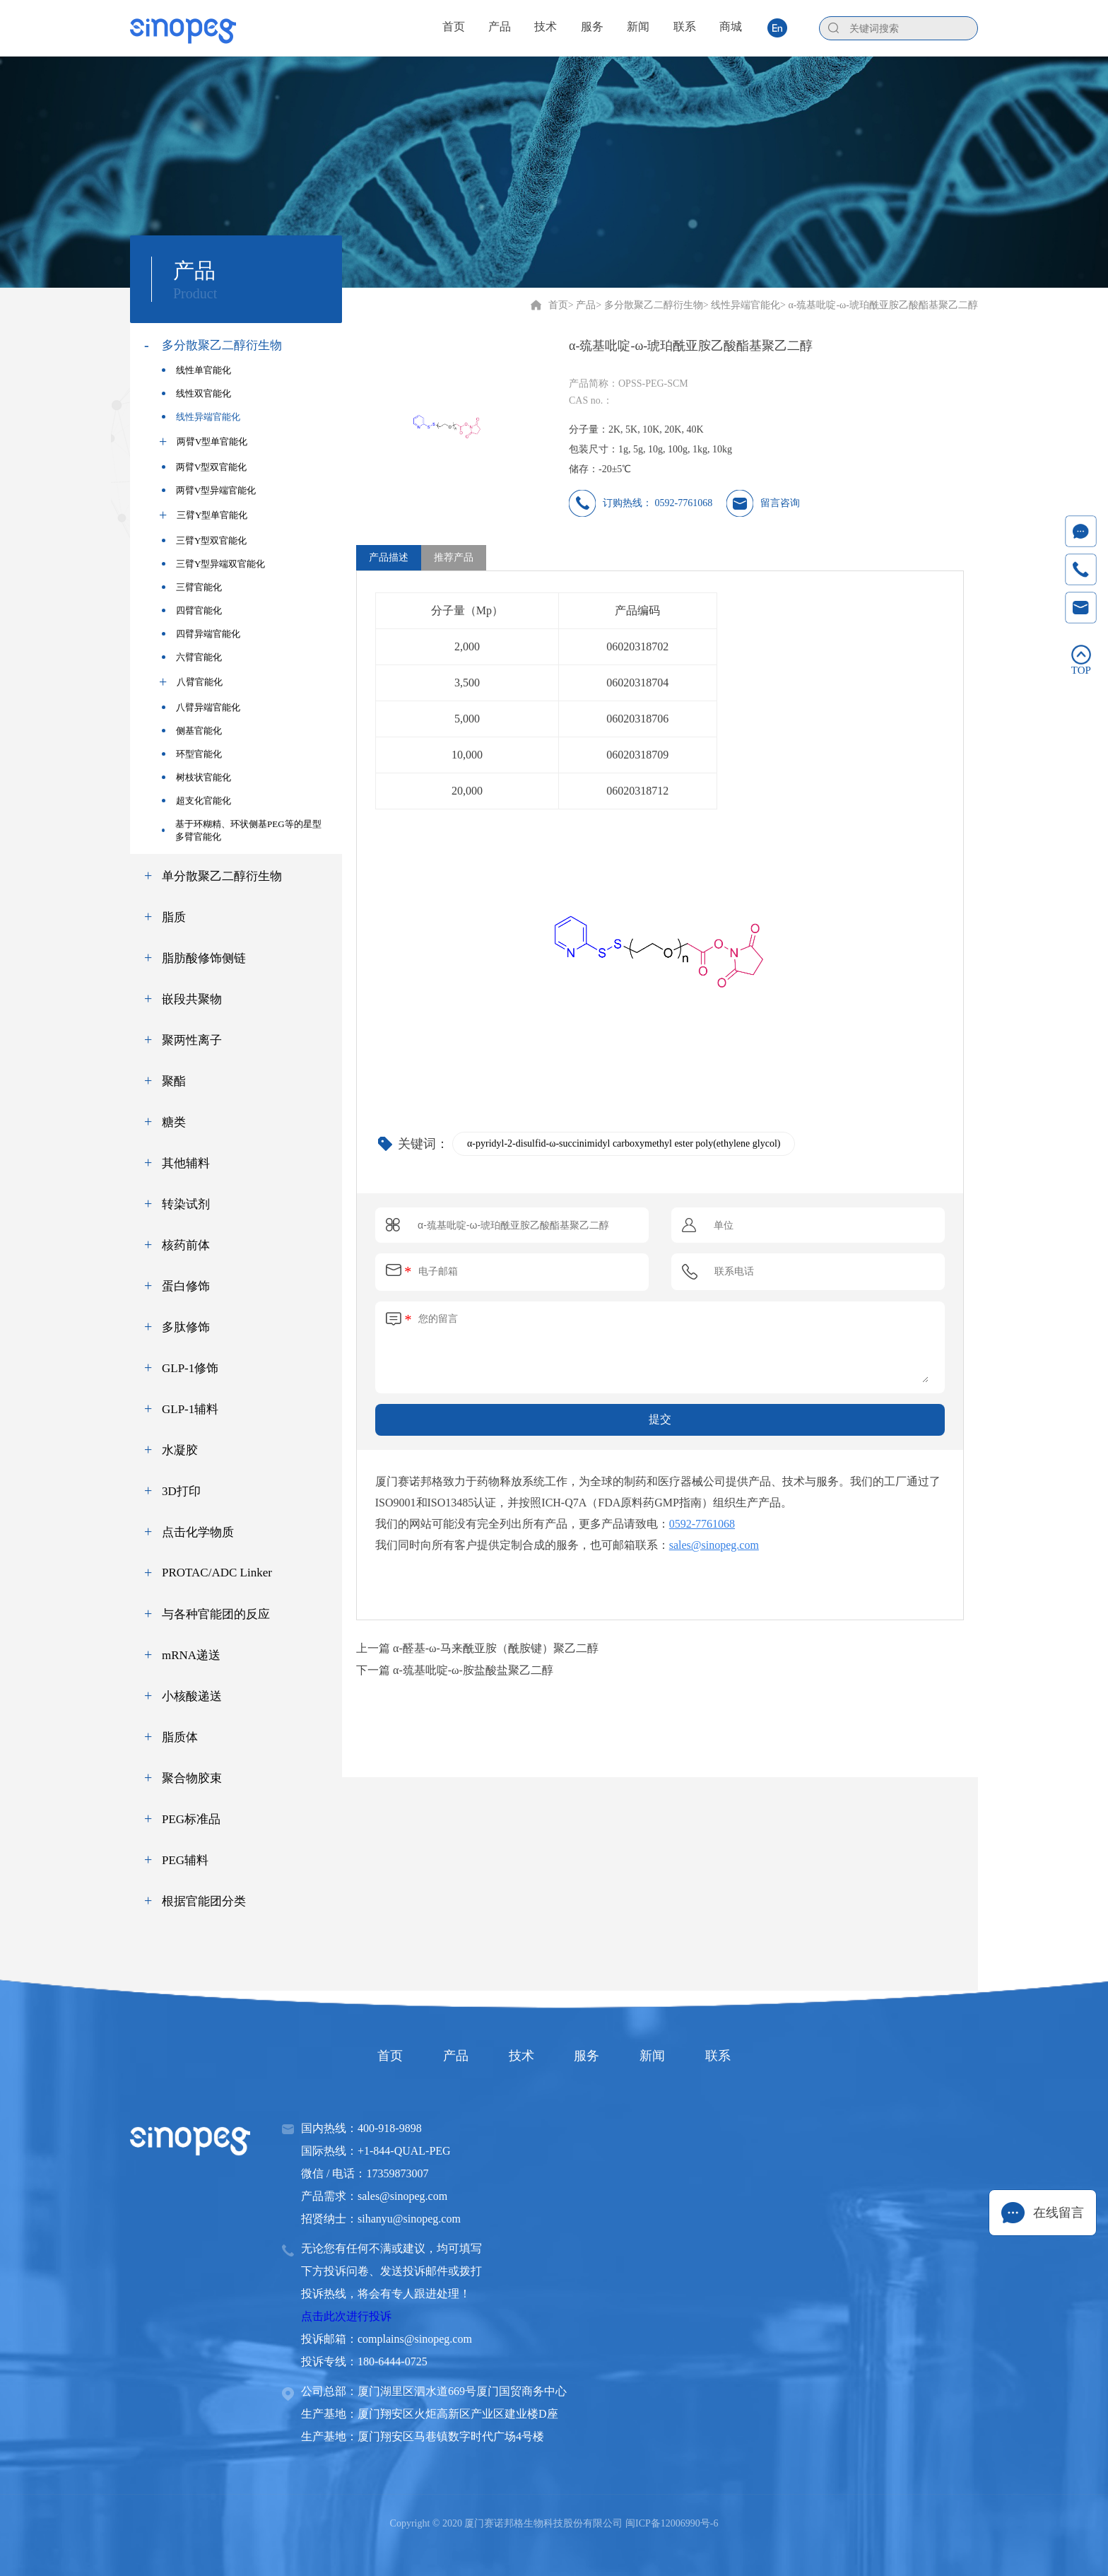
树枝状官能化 (196, 777)
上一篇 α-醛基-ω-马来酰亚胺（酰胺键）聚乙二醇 (477, 1648)
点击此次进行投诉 (346, 2316)
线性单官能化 (196, 370)
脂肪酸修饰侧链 (204, 958)
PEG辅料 (185, 1860)
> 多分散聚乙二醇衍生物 (649, 305)
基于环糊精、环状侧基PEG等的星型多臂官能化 (242, 830)
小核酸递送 (192, 1696)
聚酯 (174, 1081)
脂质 (174, 917)
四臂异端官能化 (201, 633)
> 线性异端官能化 (741, 305)
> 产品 (582, 305)
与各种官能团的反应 (216, 1614)
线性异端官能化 (201, 416)
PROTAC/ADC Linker (217, 1572)
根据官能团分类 (204, 1901)
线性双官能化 (196, 393)
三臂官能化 (192, 587)
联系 (737, 2056)
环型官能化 (192, 754)
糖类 (174, 1122)
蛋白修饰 (186, 1286)
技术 (517, 2056)
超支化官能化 (196, 800)
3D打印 (181, 1491)
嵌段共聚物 (192, 999)
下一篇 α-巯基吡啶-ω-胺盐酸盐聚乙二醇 (454, 1670)
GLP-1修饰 (190, 1368)
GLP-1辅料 (190, 1409)
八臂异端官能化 (201, 707)
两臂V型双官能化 (204, 467)
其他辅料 (186, 1163)
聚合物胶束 (192, 1778)
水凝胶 (180, 1450)
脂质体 (180, 1737)
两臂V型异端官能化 (209, 490)
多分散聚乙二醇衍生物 (222, 345)
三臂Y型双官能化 (204, 540)
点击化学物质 (198, 1532)
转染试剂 (186, 1204)
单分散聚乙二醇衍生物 (222, 876)
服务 (590, 2056)
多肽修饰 (186, 1327)
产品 (443, 2056)
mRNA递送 (191, 1655)
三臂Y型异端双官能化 (213, 563)
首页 (558, 305)
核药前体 (186, 1245)
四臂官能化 (192, 610)
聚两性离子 (192, 1040)
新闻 (664, 2056)
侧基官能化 (192, 730)
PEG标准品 (191, 1819)
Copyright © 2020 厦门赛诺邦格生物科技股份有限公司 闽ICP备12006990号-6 (554, 2523)
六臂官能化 (192, 657)
